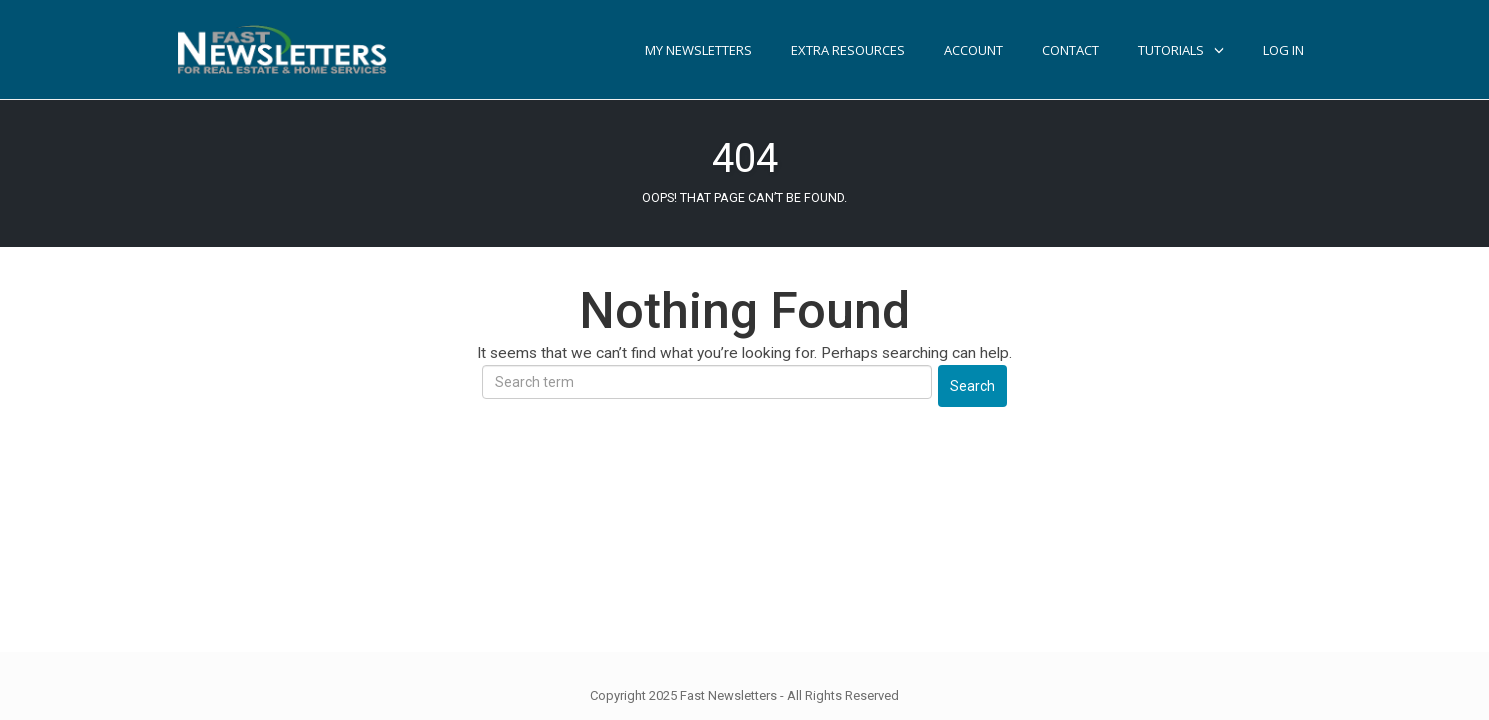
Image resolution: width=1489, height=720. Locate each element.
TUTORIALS (1171, 50)
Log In (1283, 50)
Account (973, 50)
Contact (1070, 50)
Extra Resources (848, 50)
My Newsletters (698, 50)
